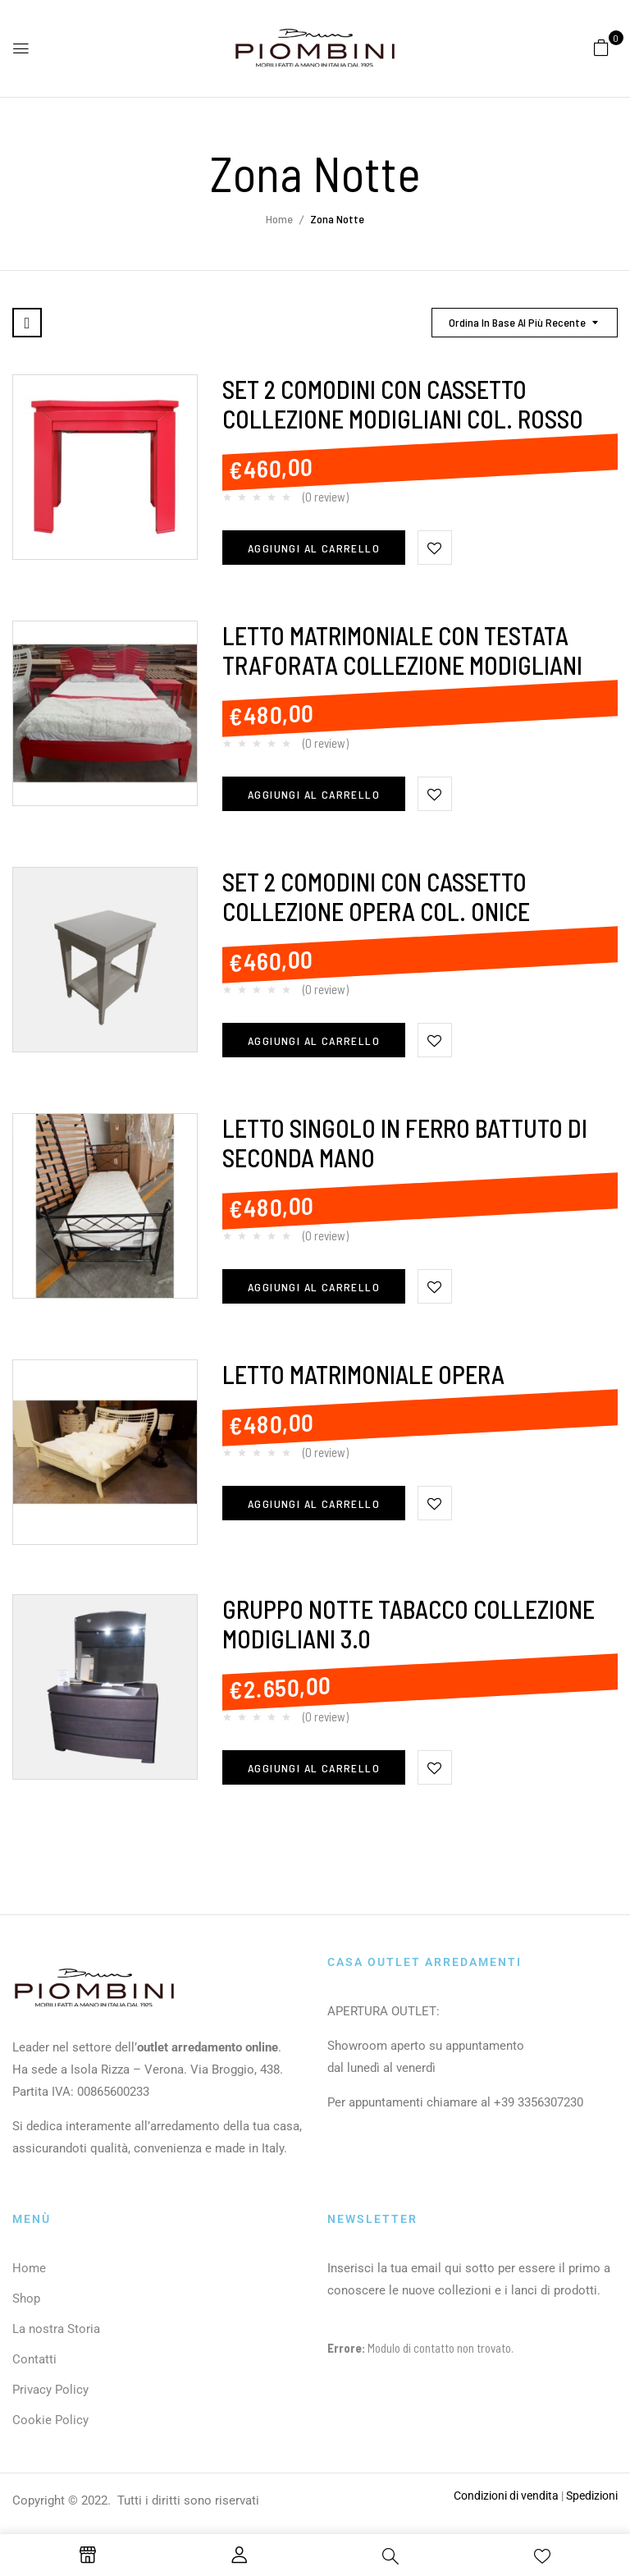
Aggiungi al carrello (314, 548)
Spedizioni (592, 2495)
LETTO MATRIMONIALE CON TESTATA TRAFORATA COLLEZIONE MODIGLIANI (402, 650)
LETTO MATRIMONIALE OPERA (363, 1374)
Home (279, 219)
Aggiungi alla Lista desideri (435, 547)
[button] (601, 46)
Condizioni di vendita (506, 2495)
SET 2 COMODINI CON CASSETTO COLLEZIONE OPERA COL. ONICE (376, 896)
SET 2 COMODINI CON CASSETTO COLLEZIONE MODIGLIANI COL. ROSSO (402, 403)
